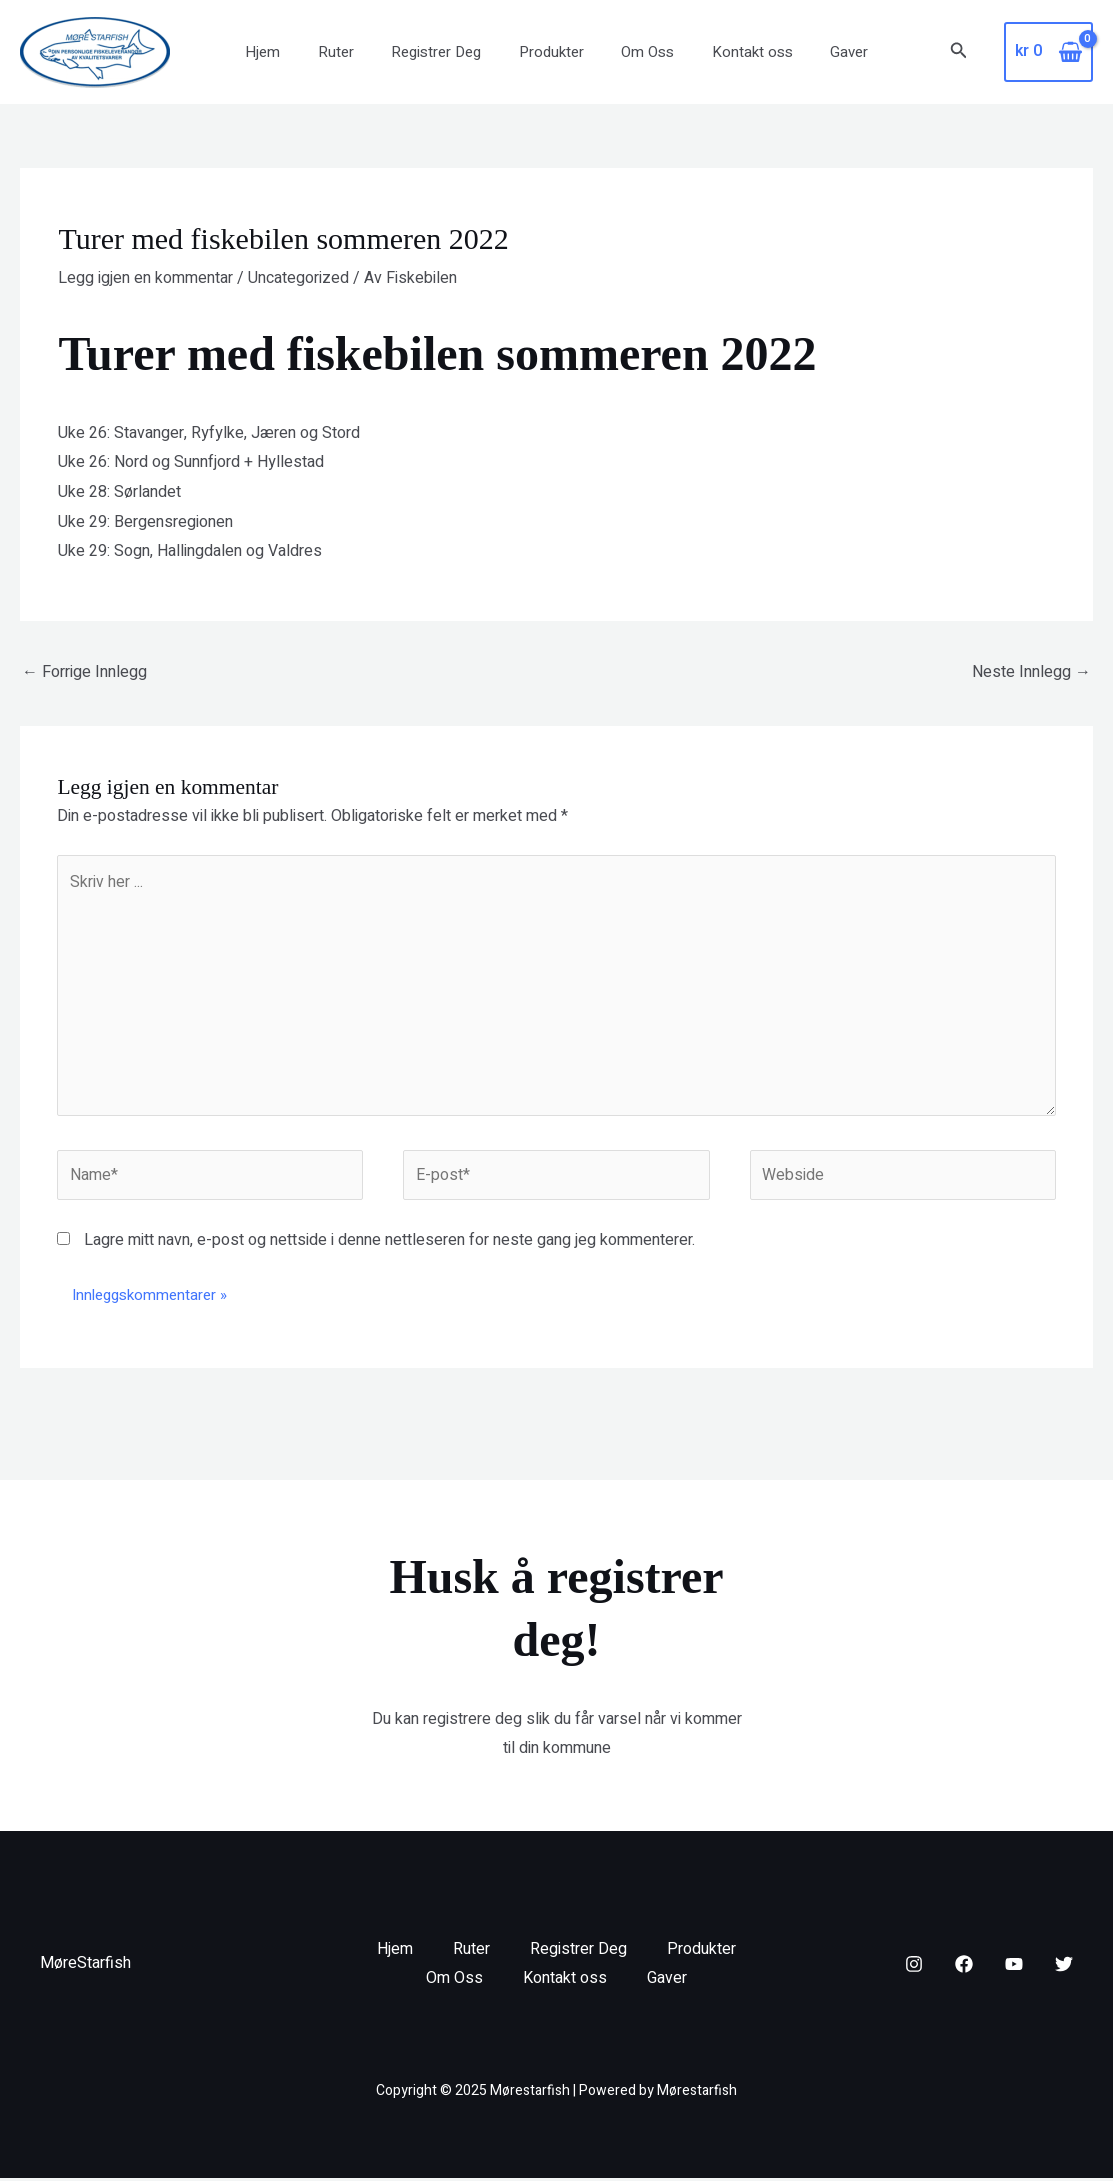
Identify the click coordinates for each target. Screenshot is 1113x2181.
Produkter (551, 52)
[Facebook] (964, 1968)
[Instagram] (914, 1968)
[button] (959, 52)
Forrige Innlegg (84, 672)
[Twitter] (1064, 1968)
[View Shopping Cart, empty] (1048, 52)
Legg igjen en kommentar (145, 278)
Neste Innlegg (1031, 672)
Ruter (351, 52)
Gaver (827, 52)
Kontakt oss (737, 52)
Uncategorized (298, 278)
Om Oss (640, 52)
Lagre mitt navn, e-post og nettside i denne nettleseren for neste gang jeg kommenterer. (389, 1243)
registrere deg (472, 1722)
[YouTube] (1014, 1968)
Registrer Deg (444, 52)
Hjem (285, 52)
